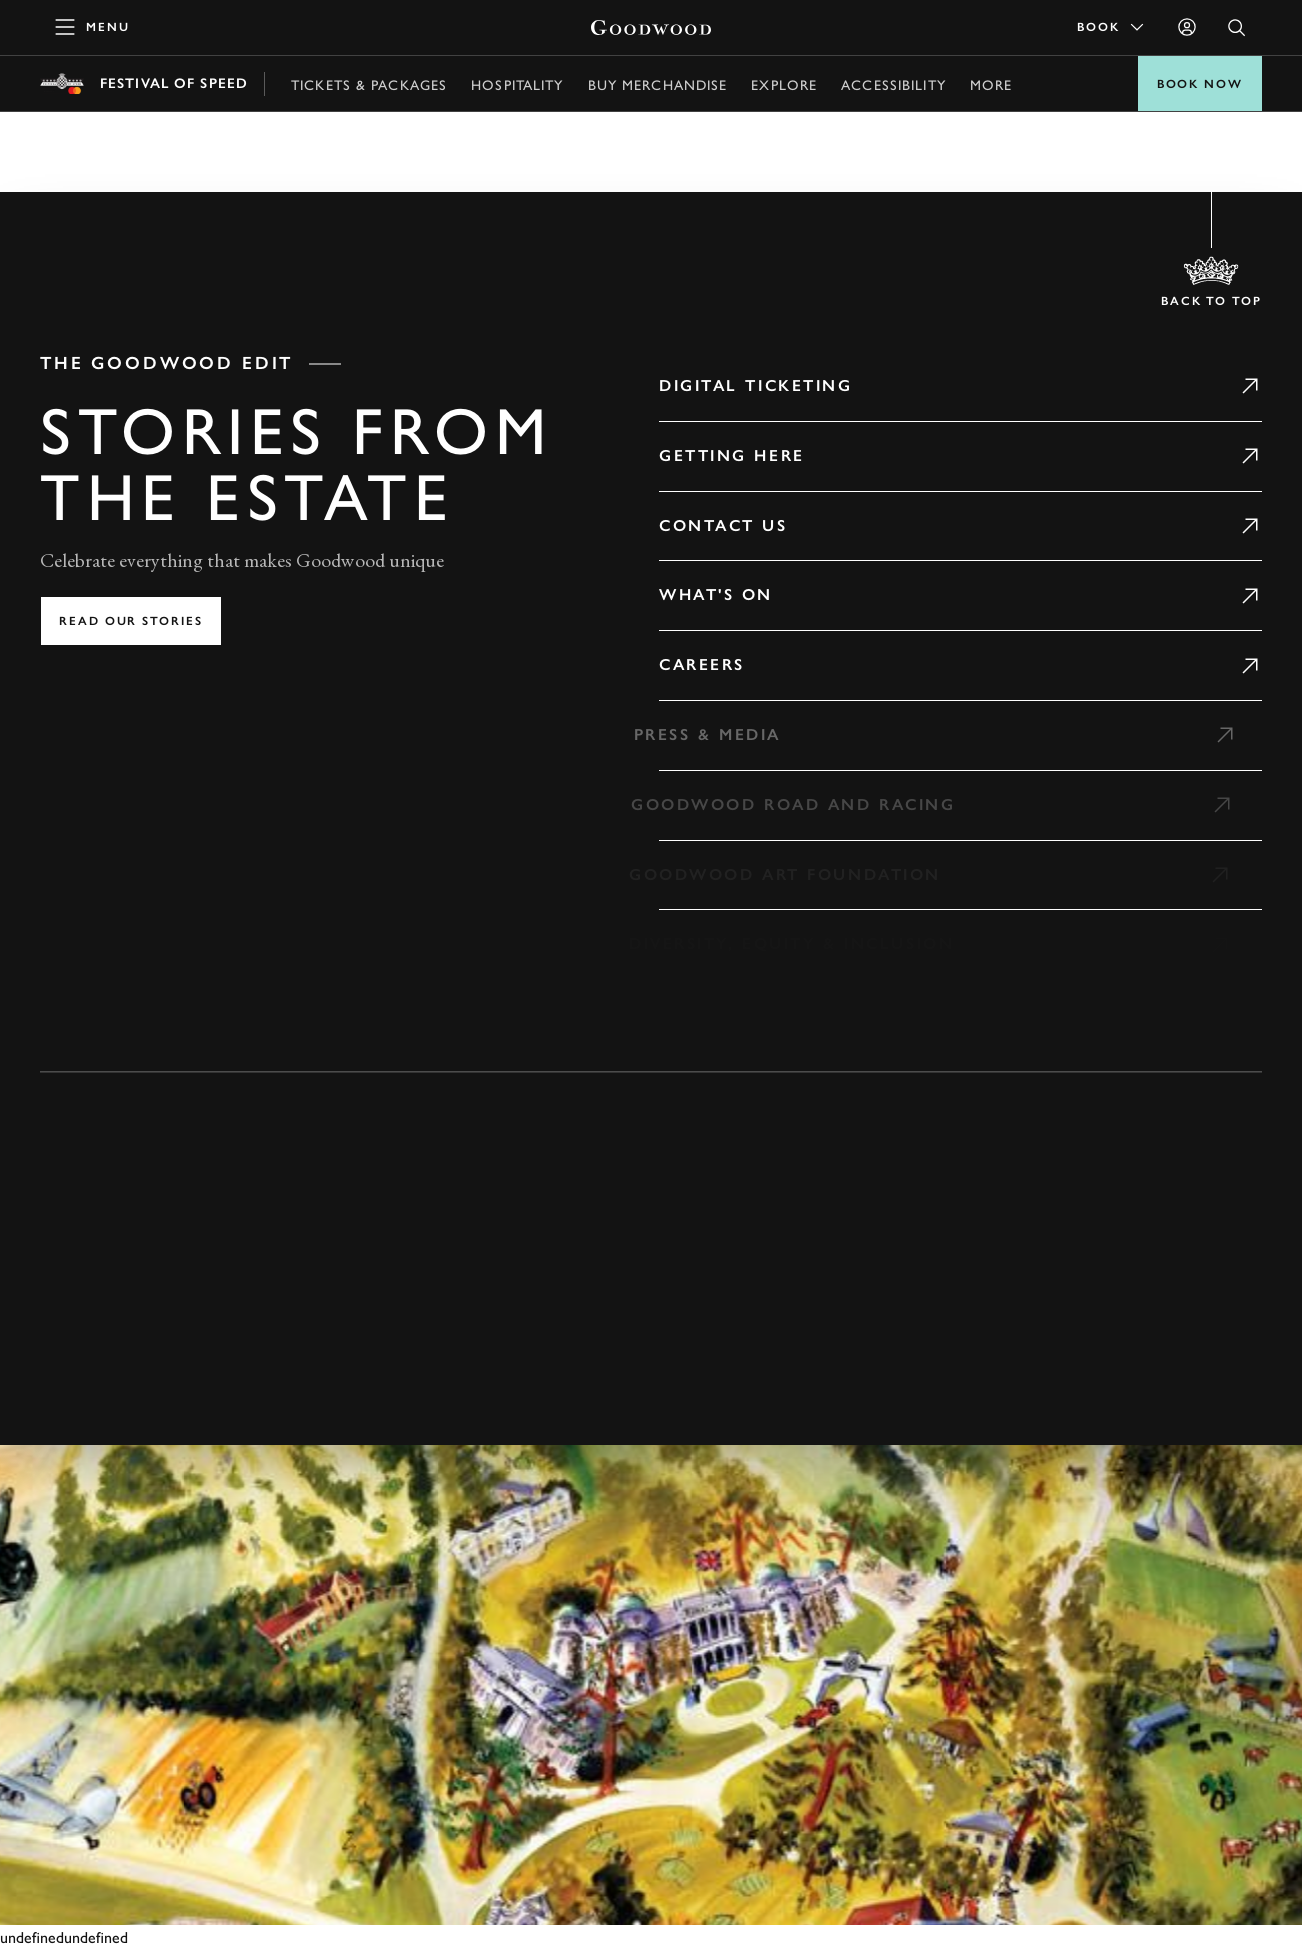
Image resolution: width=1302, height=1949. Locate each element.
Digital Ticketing (756, 385)
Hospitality (517, 84)
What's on (716, 594)
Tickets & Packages (369, 84)
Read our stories (131, 621)
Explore (784, 84)
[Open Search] (1237, 27)
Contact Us (723, 525)
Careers (702, 664)
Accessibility (893, 84)
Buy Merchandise (658, 84)
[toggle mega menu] (93, 27)
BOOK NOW (1200, 84)
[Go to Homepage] (651, 27)
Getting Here (732, 455)
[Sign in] (1187, 27)
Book (1112, 27)
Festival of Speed (174, 83)
